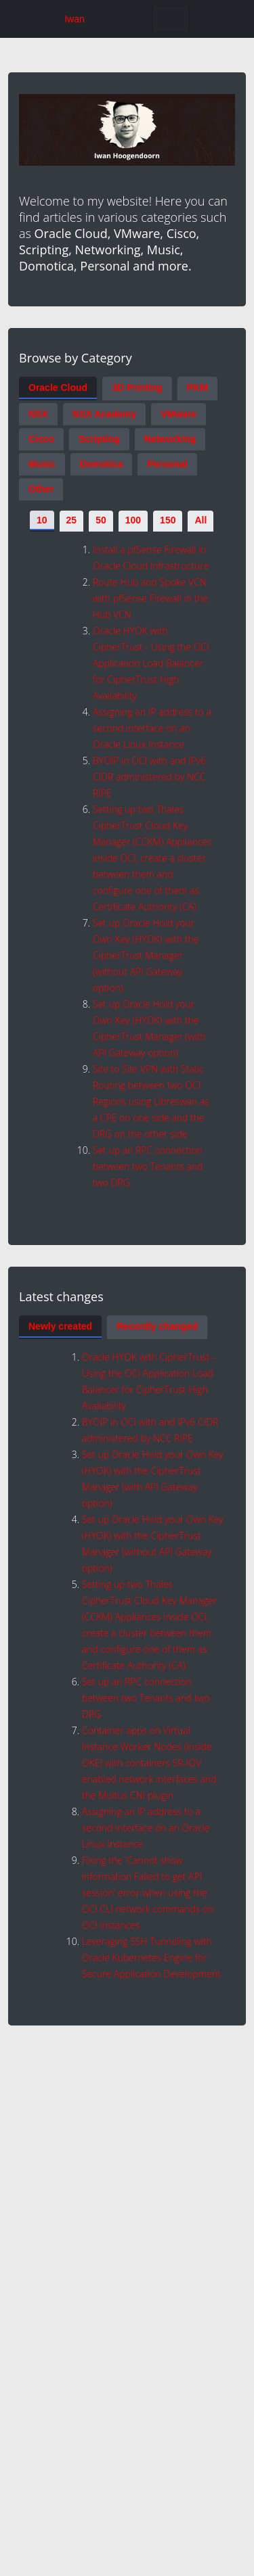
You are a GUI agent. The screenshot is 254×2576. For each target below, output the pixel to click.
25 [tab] (71, 520)
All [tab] (200, 520)
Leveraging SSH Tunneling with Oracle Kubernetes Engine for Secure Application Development (151, 1957)
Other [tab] (41, 489)
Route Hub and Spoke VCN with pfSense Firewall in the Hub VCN (150, 598)
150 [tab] (167, 520)
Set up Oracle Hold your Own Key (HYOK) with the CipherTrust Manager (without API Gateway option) (146, 955)
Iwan (74, 19)
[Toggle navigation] (171, 18)
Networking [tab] (170, 439)
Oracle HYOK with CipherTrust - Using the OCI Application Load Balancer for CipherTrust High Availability (151, 663)
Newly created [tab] (60, 1326)
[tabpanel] (127, 861)
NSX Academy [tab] (104, 413)
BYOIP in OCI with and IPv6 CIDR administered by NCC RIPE (150, 776)
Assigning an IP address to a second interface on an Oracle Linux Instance (152, 728)
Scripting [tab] (99, 439)
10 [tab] (42, 520)
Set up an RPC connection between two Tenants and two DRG (148, 1166)
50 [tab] (101, 520)
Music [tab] (42, 464)
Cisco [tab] (41, 439)
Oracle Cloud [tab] (57, 387)
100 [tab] (133, 520)
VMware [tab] (178, 413)
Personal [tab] (167, 464)
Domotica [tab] (101, 464)
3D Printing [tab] (137, 387)
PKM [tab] (197, 387)
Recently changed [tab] (157, 1326)
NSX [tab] (38, 413)
